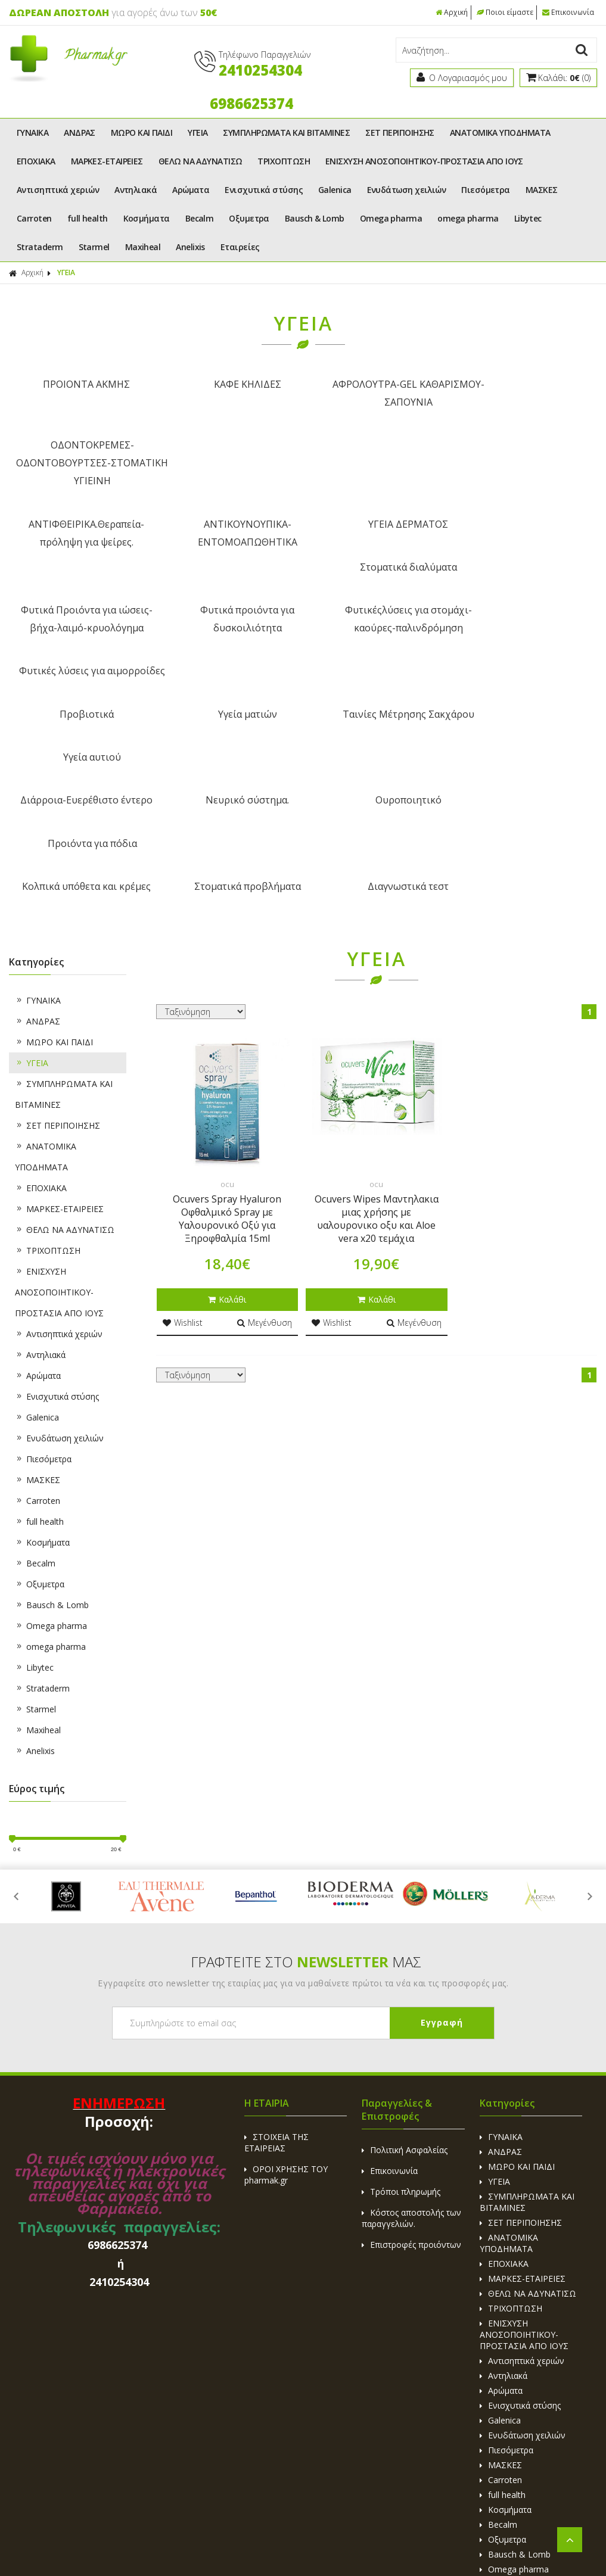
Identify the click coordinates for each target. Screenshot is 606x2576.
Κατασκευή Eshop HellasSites (389, 2541)
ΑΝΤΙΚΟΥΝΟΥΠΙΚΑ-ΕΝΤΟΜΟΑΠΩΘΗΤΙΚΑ (228, 471)
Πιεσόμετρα (485, 189)
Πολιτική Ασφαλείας (404, 1932)
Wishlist (183, 1105)
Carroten (34, 218)
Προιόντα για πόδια (525, 626)
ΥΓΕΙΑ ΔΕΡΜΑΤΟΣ (377, 462)
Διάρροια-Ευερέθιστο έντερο (80, 626)
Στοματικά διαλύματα (525, 462)
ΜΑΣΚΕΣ (542, 189)
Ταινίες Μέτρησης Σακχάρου (377, 583)
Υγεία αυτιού (526, 583)
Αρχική (453, 12)
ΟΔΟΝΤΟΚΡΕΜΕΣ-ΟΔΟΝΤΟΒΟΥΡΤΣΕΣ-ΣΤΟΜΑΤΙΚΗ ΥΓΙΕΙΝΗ (525, 402)
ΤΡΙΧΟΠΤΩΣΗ (283, 161)
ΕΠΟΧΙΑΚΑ (36, 161)
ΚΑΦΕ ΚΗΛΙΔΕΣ (228, 384)
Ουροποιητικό (377, 626)
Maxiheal (143, 247)
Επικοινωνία (568, 12)
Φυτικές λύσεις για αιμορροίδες (525, 531)
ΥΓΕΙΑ (197, 132)
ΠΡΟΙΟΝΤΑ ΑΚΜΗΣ (80, 384)
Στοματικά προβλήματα (228, 669)
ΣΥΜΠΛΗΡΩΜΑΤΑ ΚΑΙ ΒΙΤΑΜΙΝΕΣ (286, 132)
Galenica (335, 189)
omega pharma (467, 218)
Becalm (199, 218)
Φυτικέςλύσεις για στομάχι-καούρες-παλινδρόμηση (377, 531)
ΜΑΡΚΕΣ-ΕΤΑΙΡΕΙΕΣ (107, 161)
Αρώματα (190, 189)
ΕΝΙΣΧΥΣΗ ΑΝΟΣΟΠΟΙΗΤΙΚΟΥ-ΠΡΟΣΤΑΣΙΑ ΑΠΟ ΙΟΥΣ (424, 161)
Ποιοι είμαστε (506, 12)
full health (87, 218)
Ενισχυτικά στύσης (264, 189)
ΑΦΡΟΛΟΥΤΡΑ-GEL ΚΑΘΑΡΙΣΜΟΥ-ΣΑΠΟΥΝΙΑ (377, 393)
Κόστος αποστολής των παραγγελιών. (411, 2000)
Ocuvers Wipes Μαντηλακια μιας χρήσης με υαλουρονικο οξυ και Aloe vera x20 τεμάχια (377, 1001)
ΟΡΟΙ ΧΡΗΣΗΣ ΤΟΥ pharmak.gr (286, 1957)
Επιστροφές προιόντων (411, 2027)
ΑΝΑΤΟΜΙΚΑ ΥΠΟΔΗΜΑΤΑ (500, 132)
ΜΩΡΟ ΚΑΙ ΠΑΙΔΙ (141, 132)
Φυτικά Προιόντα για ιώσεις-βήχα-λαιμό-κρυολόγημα (80, 531)
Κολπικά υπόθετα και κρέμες (80, 669)
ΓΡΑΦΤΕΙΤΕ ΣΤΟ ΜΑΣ (306, 1744)
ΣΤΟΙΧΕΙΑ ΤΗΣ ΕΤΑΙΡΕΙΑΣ (276, 1925)
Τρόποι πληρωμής (401, 1974)
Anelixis (190, 247)
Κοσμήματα (146, 218)
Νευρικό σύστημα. (229, 626)
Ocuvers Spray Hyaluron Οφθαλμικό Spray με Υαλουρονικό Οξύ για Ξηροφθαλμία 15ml (227, 1001)
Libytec (528, 218)
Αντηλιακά (135, 189)
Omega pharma (391, 218)
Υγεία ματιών (228, 583)
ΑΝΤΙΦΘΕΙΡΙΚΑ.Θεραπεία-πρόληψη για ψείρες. (80, 471)
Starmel (94, 247)
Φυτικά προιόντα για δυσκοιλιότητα (229, 531)
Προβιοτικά (80, 583)
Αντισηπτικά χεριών (58, 189)
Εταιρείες (240, 247)
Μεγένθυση (264, 1105)
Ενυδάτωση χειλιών (406, 189)
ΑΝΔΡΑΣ (79, 132)
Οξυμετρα (249, 218)
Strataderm (40, 247)
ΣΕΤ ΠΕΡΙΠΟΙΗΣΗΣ (399, 132)
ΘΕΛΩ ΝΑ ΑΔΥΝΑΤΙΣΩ (201, 161)
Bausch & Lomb (314, 218)
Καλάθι (227, 1082)
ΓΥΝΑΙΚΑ (32, 132)
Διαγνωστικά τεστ (377, 669)
